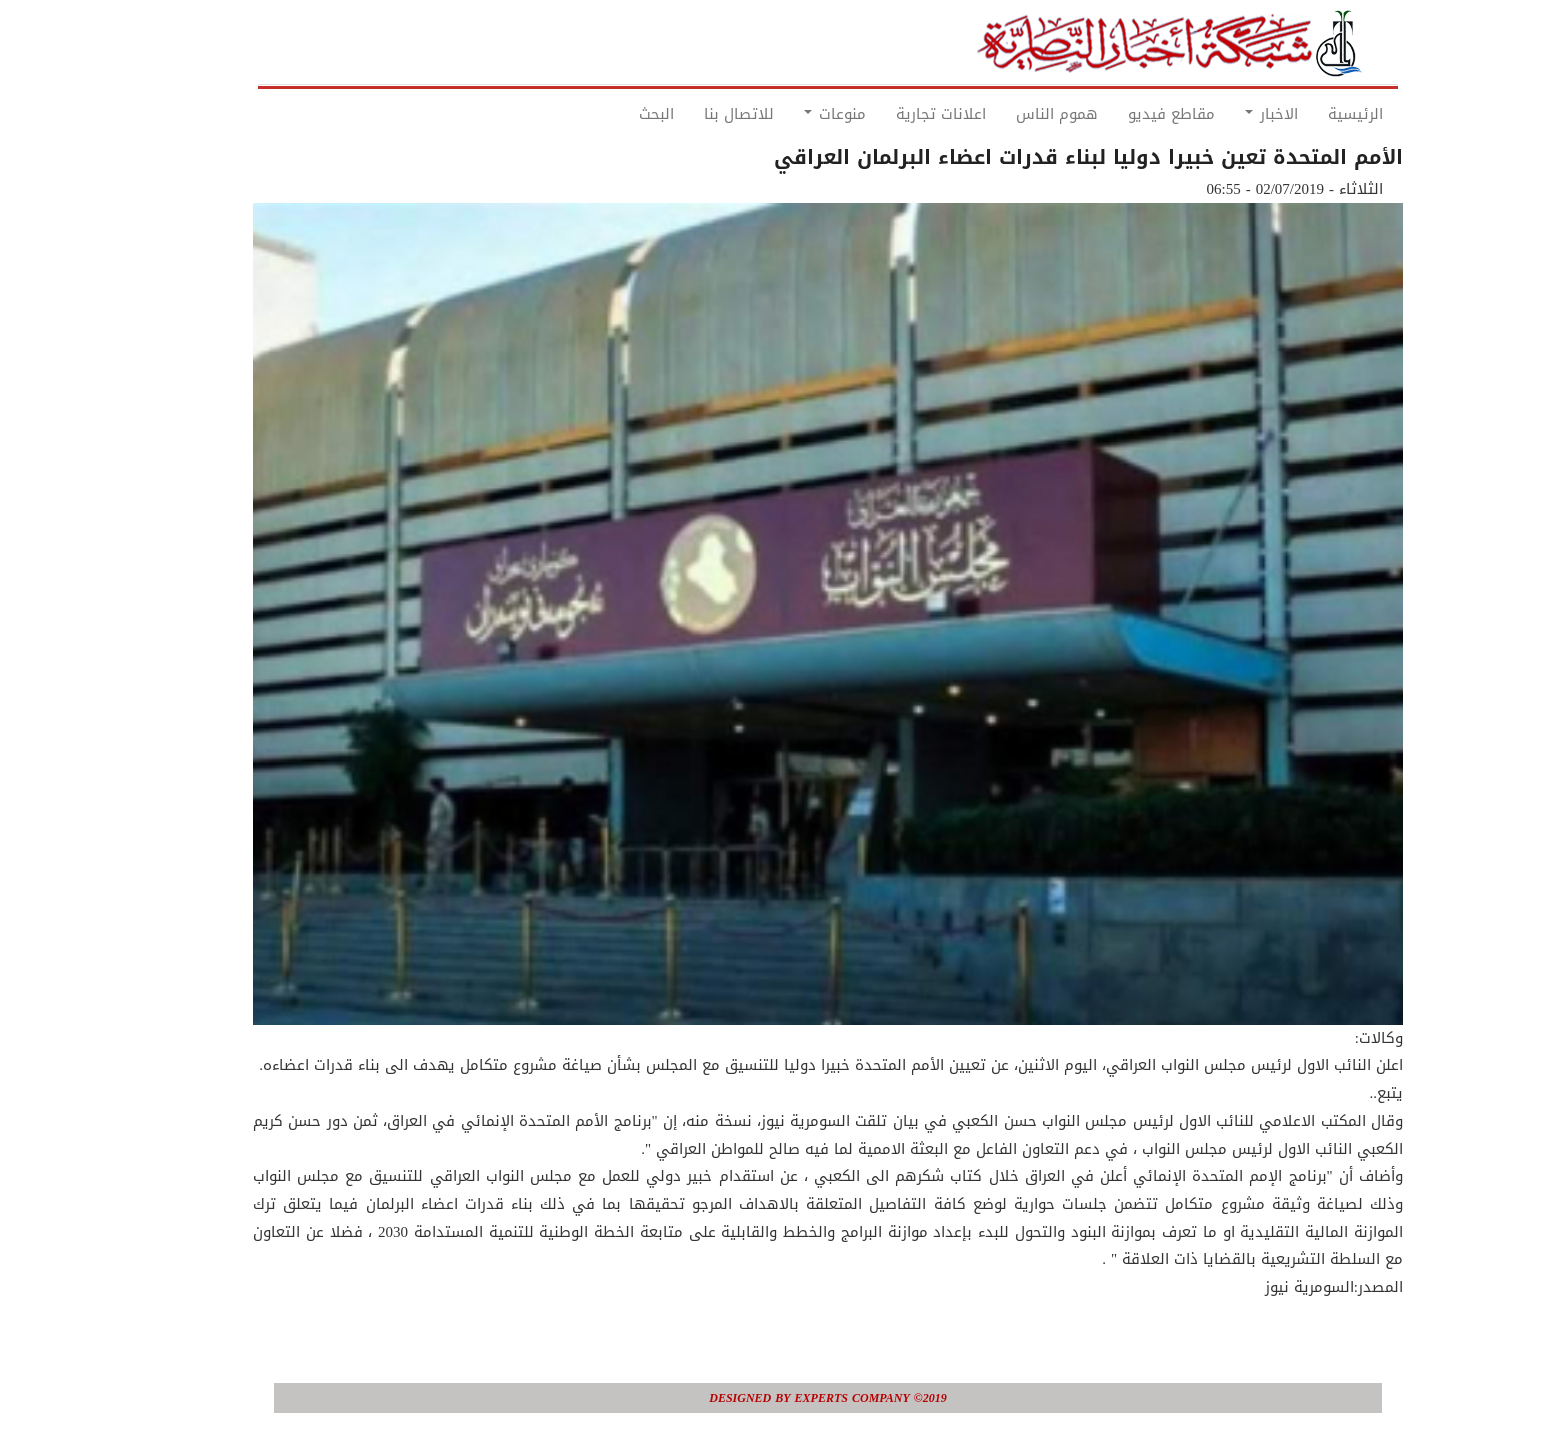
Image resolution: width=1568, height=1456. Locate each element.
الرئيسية (1311, 114)
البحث (612, 114)
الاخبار (1227, 114)
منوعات (791, 114)
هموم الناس (1013, 114)
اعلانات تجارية (897, 114)
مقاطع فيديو (1127, 114)
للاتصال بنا (695, 114)
